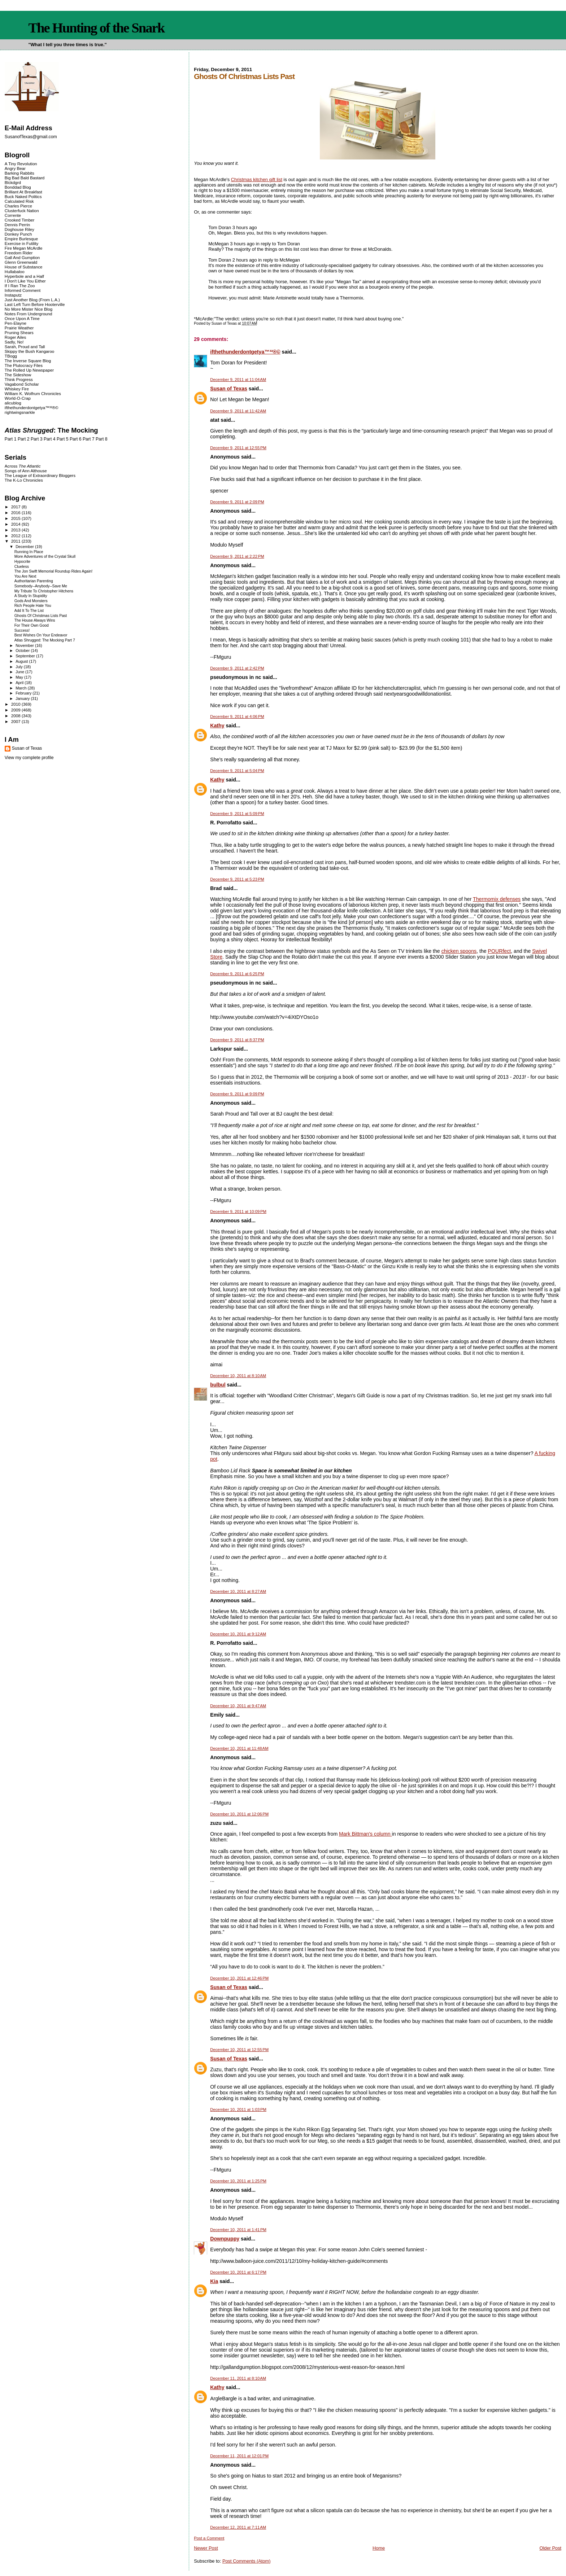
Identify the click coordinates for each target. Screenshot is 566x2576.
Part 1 (11, 439)
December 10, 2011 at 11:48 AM (239, 1748)
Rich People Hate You (32, 606)
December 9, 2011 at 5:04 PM (237, 770)
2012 (16, 535)
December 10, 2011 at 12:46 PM (239, 1978)
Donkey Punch (18, 234)
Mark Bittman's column (365, 1834)
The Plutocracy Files (24, 365)
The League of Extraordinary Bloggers (40, 475)
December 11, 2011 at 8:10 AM (238, 2378)
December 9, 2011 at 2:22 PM (237, 556)
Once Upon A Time (22, 318)
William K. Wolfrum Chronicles (33, 393)
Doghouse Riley (19, 229)
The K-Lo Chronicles (24, 480)
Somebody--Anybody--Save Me (40, 586)
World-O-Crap (18, 398)
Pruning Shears (19, 332)
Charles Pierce (18, 205)
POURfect (499, 951)
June (20, 672)
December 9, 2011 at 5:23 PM (237, 879)
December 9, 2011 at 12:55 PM (238, 448)
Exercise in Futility (22, 243)
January (23, 698)
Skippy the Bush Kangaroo (29, 351)
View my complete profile (29, 757)
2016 (16, 512)
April (20, 682)
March (22, 688)
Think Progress (19, 379)
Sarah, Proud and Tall (25, 346)
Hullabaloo (15, 271)
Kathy (217, 725)
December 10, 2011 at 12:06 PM (239, 1814)
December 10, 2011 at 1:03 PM (238, 2109)
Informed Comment (22, 290)
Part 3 (37, 439)
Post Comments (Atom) (246, 2561)
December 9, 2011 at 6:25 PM (237, 974)
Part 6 (76, 439)
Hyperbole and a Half (24, 276)
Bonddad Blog (18, 187)
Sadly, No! (14, 341)
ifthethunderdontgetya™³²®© (245, 352)
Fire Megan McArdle (24, 248)
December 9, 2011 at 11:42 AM (238, 411)
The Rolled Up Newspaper (29, 370)
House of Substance (24, 266)
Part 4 (50, 439)
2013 (16, 529)
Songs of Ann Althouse (26, 470)
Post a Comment (209, 2538)
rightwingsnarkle (20, 412)
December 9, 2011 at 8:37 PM (237, 1040)
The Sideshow (18, 374)
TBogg (11, 356)
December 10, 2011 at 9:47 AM (238, 1706)
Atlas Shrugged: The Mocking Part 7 (44, 640)
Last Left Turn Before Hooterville (35, 304)
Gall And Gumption (22, 257)
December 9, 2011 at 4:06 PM (237, 716)
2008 (16, 715)
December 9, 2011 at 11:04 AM (238, 379)
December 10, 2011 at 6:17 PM (238, 2272)
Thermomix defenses (497, 899)
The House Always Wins (34, 620)
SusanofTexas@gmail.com (31, 136)
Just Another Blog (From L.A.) (32, 299)
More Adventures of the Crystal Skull (44, 556)
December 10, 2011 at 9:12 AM (238, 1634)
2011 (16, 541)
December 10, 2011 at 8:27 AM (238, 1591)
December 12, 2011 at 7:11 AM (238, 2527)
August (22, 661)
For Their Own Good (31, 625)
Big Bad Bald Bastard (24, 177)
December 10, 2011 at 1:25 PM (238, 2181)
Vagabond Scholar (22, 384)
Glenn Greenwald (21, 262)
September (26, 656)
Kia (214, 2281)
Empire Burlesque (21, 238)
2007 (16, 721)
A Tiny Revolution (21, 163)
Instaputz (13, 295)
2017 (16, 506)
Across (23, 466)
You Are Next (25, 576)
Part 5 (63, 439)
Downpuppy (224, 2239)
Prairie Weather (19, 327)
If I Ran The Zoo (20, 285)
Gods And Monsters (31, 601)
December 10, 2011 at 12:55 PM (239, 2049)
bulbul (217, 1385)
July (20, 667)
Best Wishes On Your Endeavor (41, 635)
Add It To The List (29, 611)
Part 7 (89, 439)
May (20, 677)
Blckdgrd (13, 182)
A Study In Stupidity (30, 596)
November (25, 645)
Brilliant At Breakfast (23, 191)
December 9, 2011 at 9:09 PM (237, 1094)
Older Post (550, 2548)
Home (379, 2548)
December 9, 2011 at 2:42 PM (237, 668)
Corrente (13, 215)
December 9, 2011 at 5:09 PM (237, 813)
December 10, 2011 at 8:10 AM (238, 1376)
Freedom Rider (18, 252)
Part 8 (102, 439)
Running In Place (28, 552)
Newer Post (206, 2548)
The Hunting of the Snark (96, 27)
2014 (16, 524)
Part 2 (24, 439)
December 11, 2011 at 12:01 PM (239, 2456)
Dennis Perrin (17, 224)
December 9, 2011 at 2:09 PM (237, 502)
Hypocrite (22, 562)
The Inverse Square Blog (28, 360)
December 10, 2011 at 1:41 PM (238, 2229)
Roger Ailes (15, 337)
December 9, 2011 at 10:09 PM (238, 1211)
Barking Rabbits (19, 173)
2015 (16, 518)
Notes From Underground (28, 313)
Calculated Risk (19, 201)
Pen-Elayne (15, 323)
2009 (16, 709)
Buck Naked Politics (23, 196)
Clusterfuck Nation (22, 210)
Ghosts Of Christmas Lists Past (40, 616)
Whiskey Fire (17, 388)
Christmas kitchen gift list (256, 179)
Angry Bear (15, 168)
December (25, 546)
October (23, 650)
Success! (22, 630)
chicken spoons (458, 951)
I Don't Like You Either (25, 281)
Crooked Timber (20, 220)
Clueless (21, 567)
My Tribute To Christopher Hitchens (43, 591)
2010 (16, 704)
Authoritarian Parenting (33, 581)
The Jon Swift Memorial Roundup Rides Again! (53, 571)
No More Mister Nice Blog (28, 309)
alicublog (13, 402)
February (24, 693)
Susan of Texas (228, 388)
